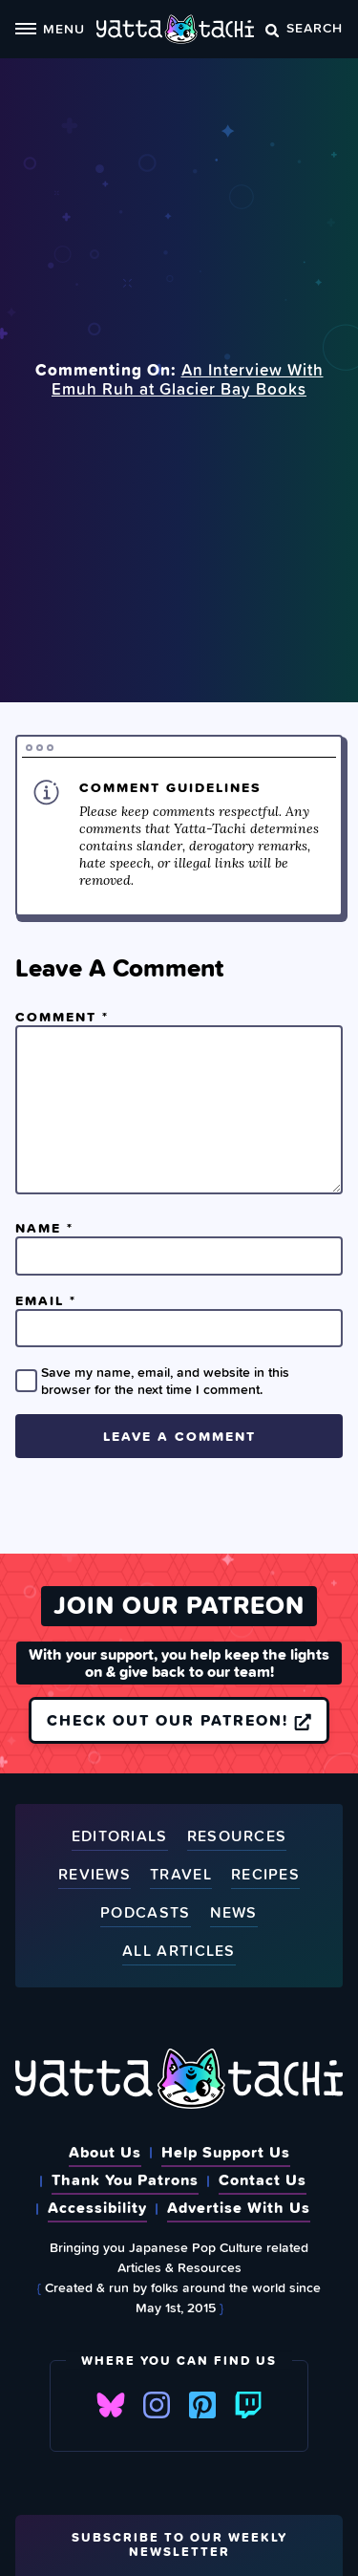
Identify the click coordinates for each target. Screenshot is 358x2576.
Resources (237, 1837)
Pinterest (202, 2405)
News (234, 1913)
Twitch (248, 2405)
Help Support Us (225, 2151)
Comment (62, 1016)
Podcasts (145, 1913)
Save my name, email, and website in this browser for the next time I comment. (165, 1380)
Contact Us (262, 2179)
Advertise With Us (238, 2207)
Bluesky (110, 2405)
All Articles (179, 1952)
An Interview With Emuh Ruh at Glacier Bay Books (188, 379)
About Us (105, 2151)
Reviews (94, 1875)
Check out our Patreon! (179, 1719)
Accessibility (97, 2207)
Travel (181, 1875)
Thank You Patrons (125, 2179)
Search (304, 27)
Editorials (120, 1837)
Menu (50, 28)
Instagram (156, 2405)
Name (44, 1227)
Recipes (265, 1875)
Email (45, 1300)
